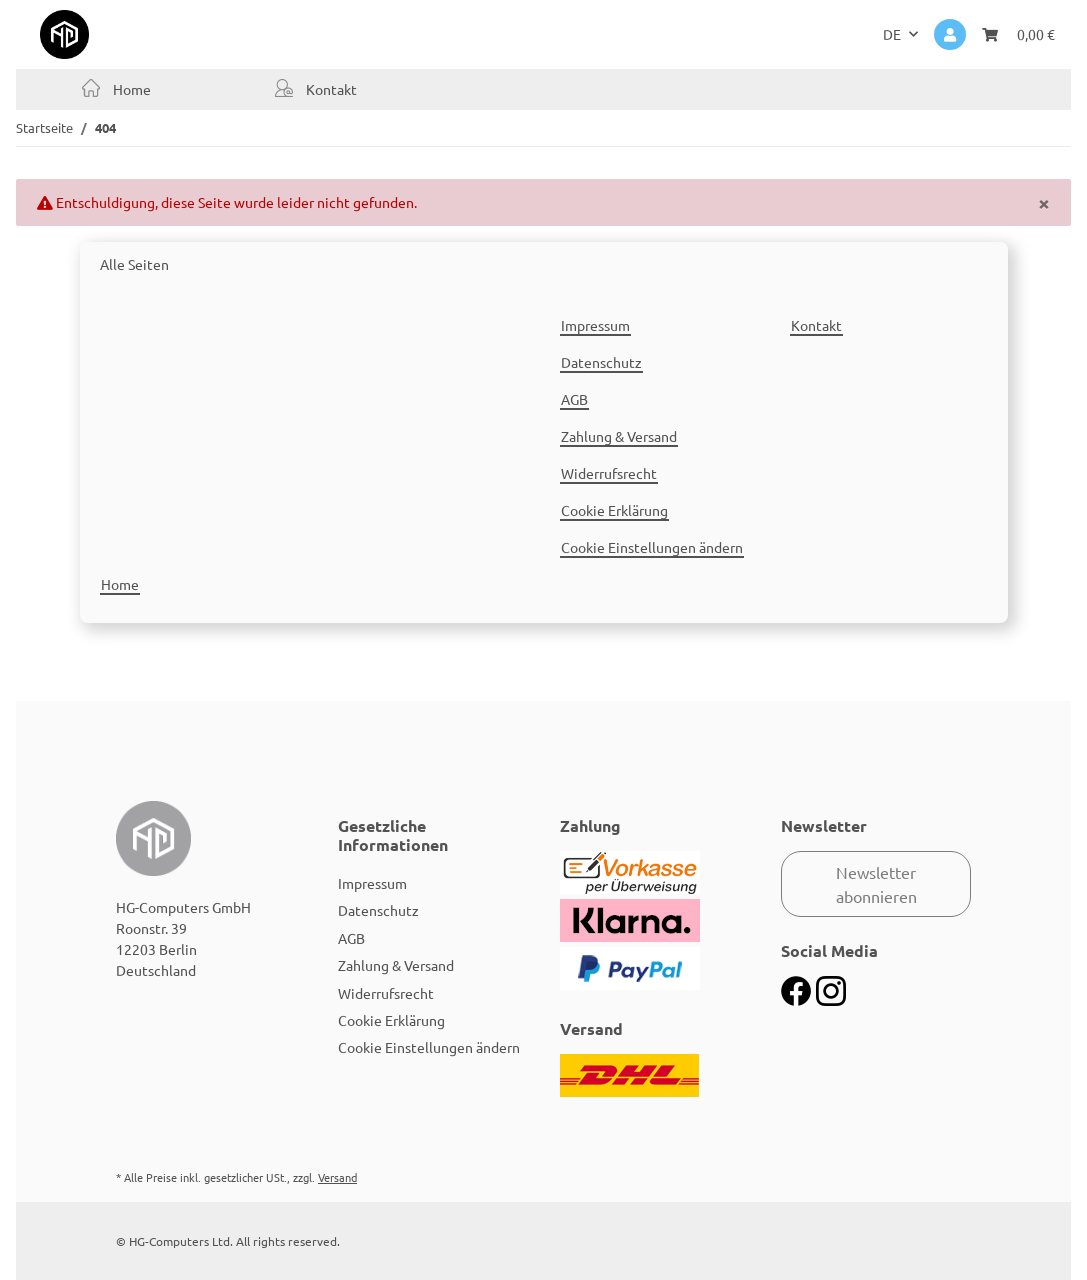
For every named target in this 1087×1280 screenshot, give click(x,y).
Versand (337, 1177)
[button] (950, 34)
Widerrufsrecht (609, 473)
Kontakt (330, 89)
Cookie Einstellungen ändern (652, 547)
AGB (574, 399)
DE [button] (892, 34)
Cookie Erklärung (614, 510)
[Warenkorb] (1018, 34)
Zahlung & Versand (619, 436)
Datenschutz (601, 362)
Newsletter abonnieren (876, 884)
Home (130, 89)
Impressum (595, 325)
